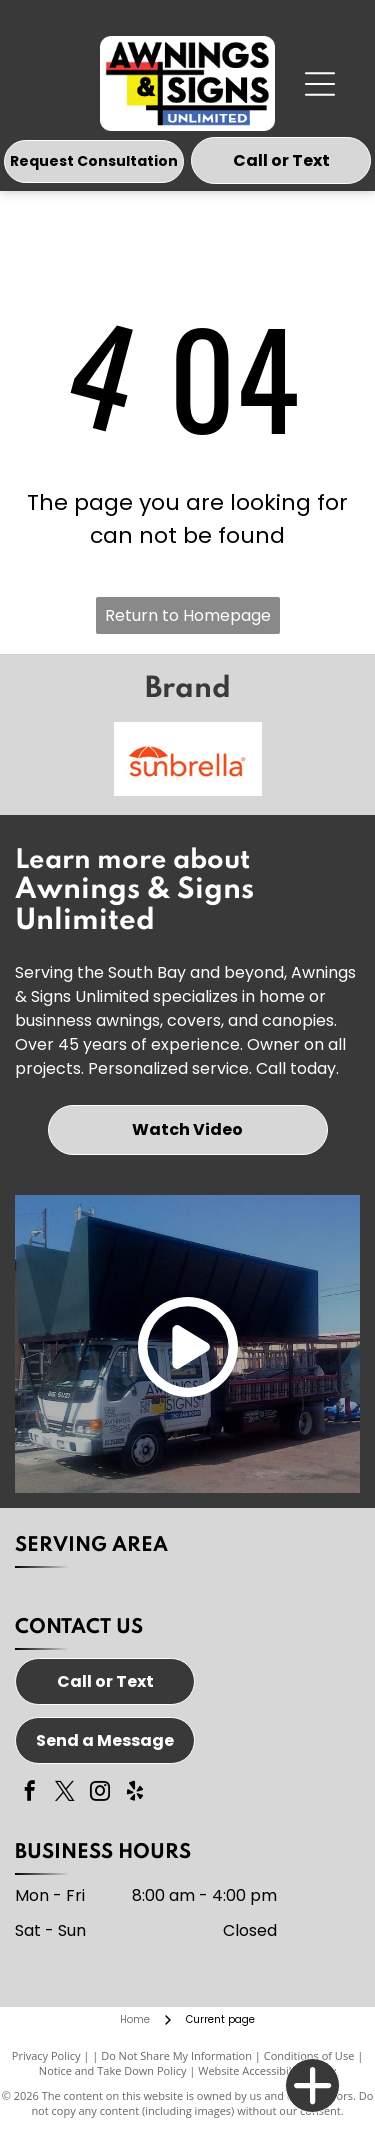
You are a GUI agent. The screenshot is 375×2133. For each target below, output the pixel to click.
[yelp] (135, 1793)
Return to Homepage (188, 615)
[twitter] (65, 1793)
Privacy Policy (46, 2055)
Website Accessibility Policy (267, 2070)
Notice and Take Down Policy (113, 2070)
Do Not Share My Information (176, 2055)
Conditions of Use (309, 2055)
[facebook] (30, 1793)
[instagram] (100, 1793)
